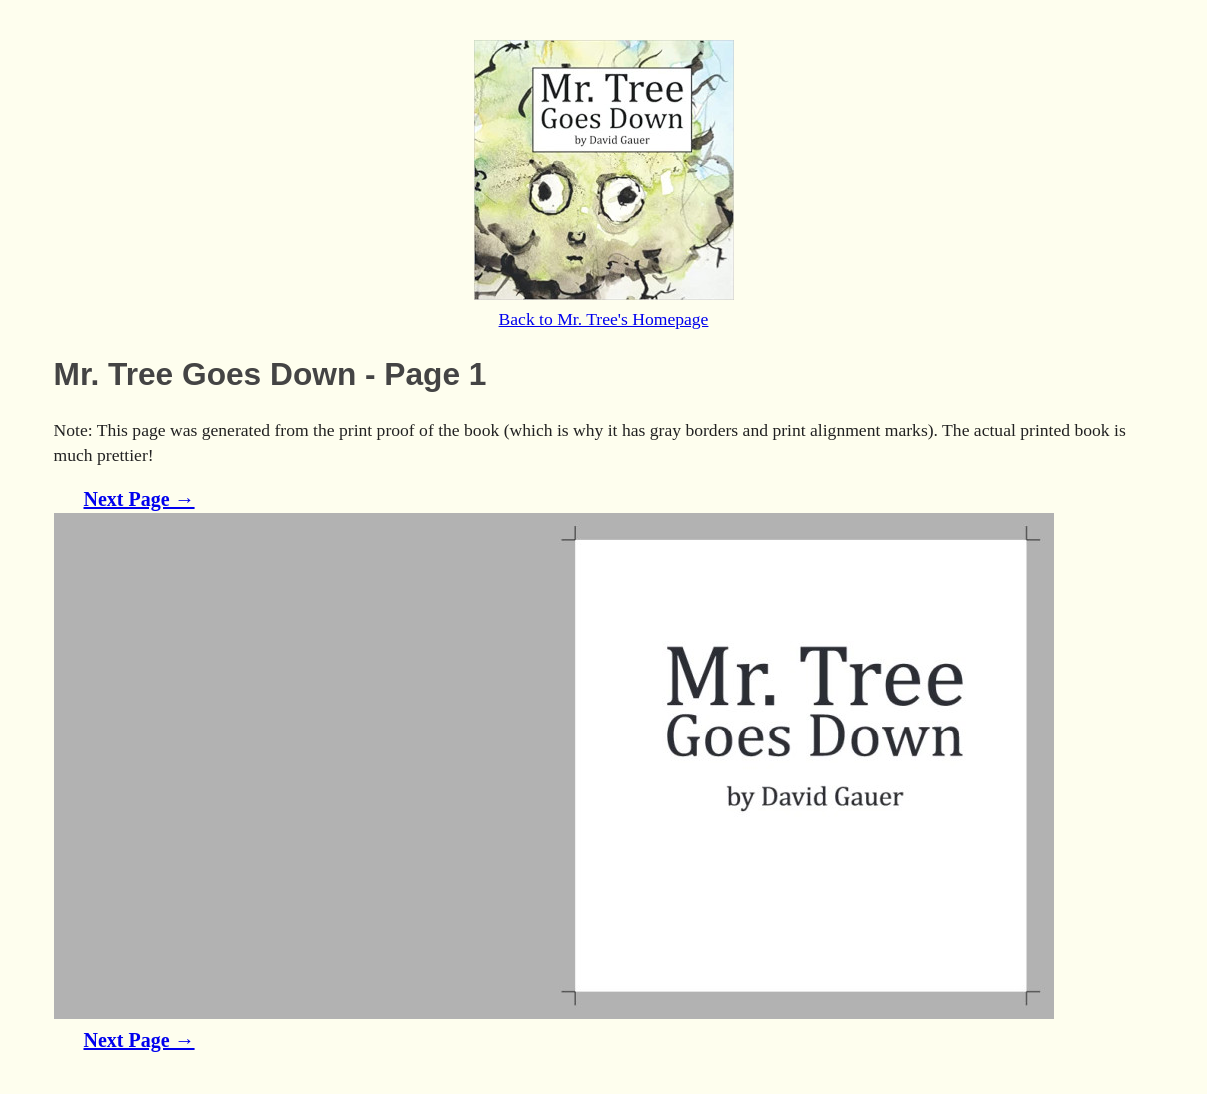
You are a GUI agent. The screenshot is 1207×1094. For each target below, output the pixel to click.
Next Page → (139, 499)
